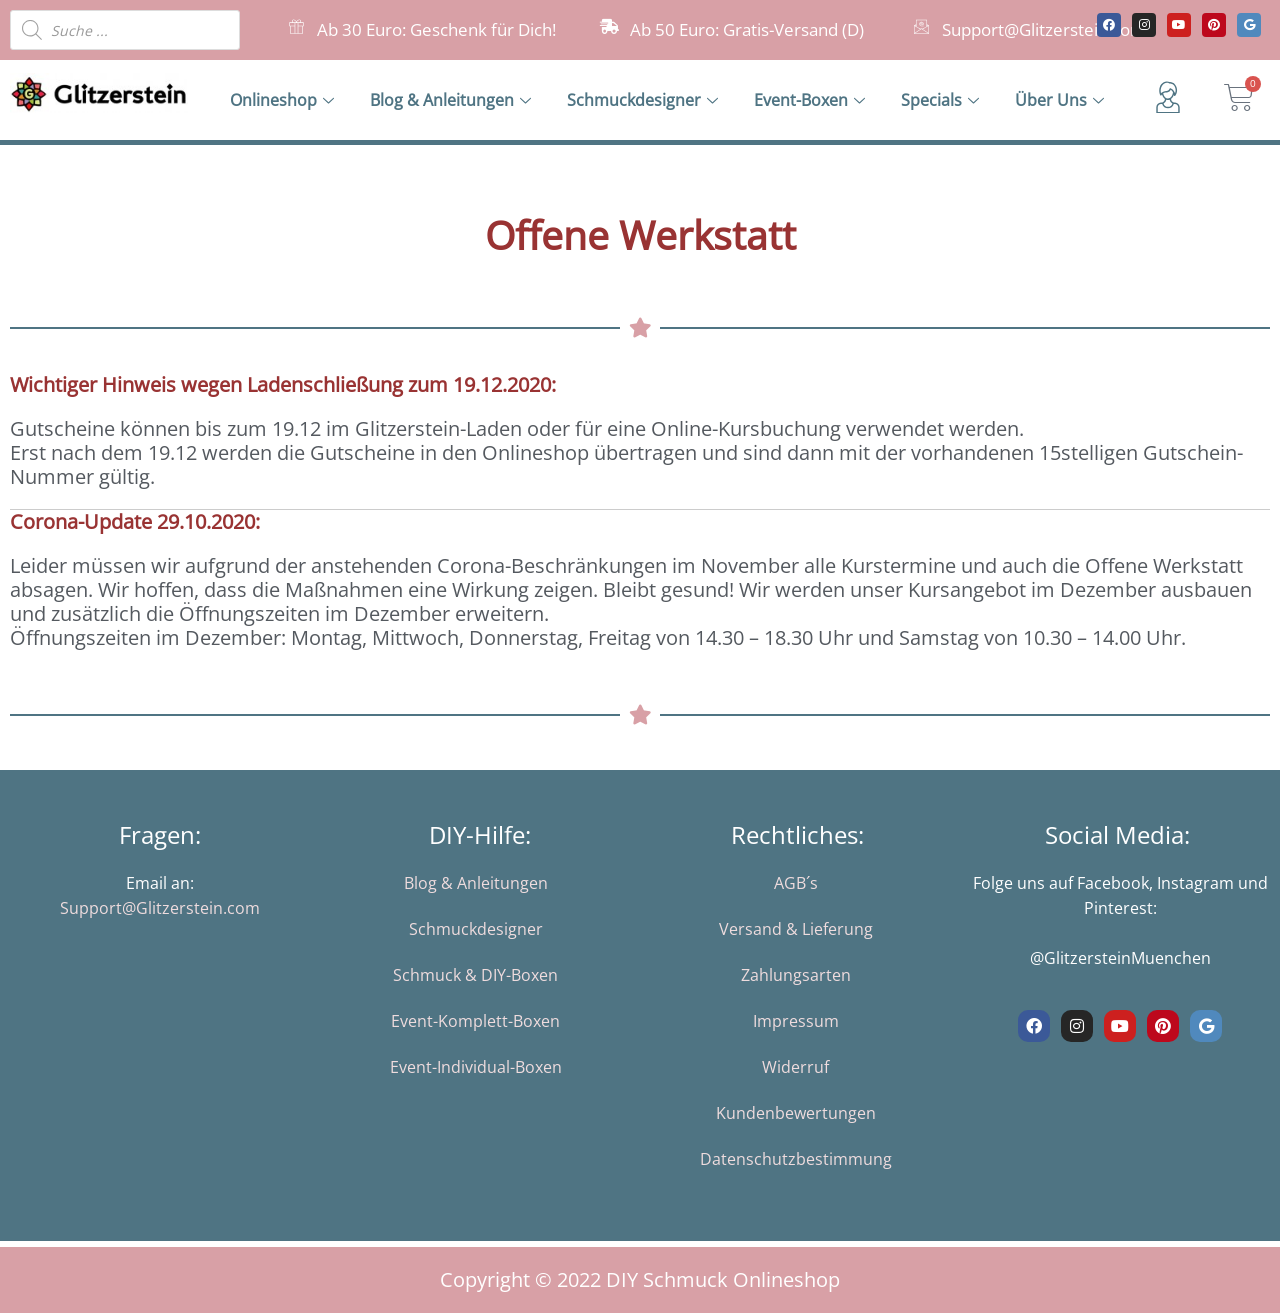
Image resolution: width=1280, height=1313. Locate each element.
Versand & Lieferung (796, 929)
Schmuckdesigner (642, 100)
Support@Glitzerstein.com (1044, 29)
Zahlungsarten (796, 975)
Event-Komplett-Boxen (475, 1021)
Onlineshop (282, 100)
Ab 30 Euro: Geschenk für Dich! (436, 29)
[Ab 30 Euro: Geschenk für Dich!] (296, 26)
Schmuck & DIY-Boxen (475, 975)
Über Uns (1059, 100)
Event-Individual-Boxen (476, 1067)
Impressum (796, 1021)
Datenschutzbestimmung (796, 1159)
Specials (940, 100)
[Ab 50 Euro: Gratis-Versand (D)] (609, 26)
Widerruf (795, 1067)
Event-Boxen (809, 100)
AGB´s (796, 883)
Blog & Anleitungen (450, 100)
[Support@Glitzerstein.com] (921, 26)
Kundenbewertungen (796, 1113)
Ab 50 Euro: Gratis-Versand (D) (747, 29)
